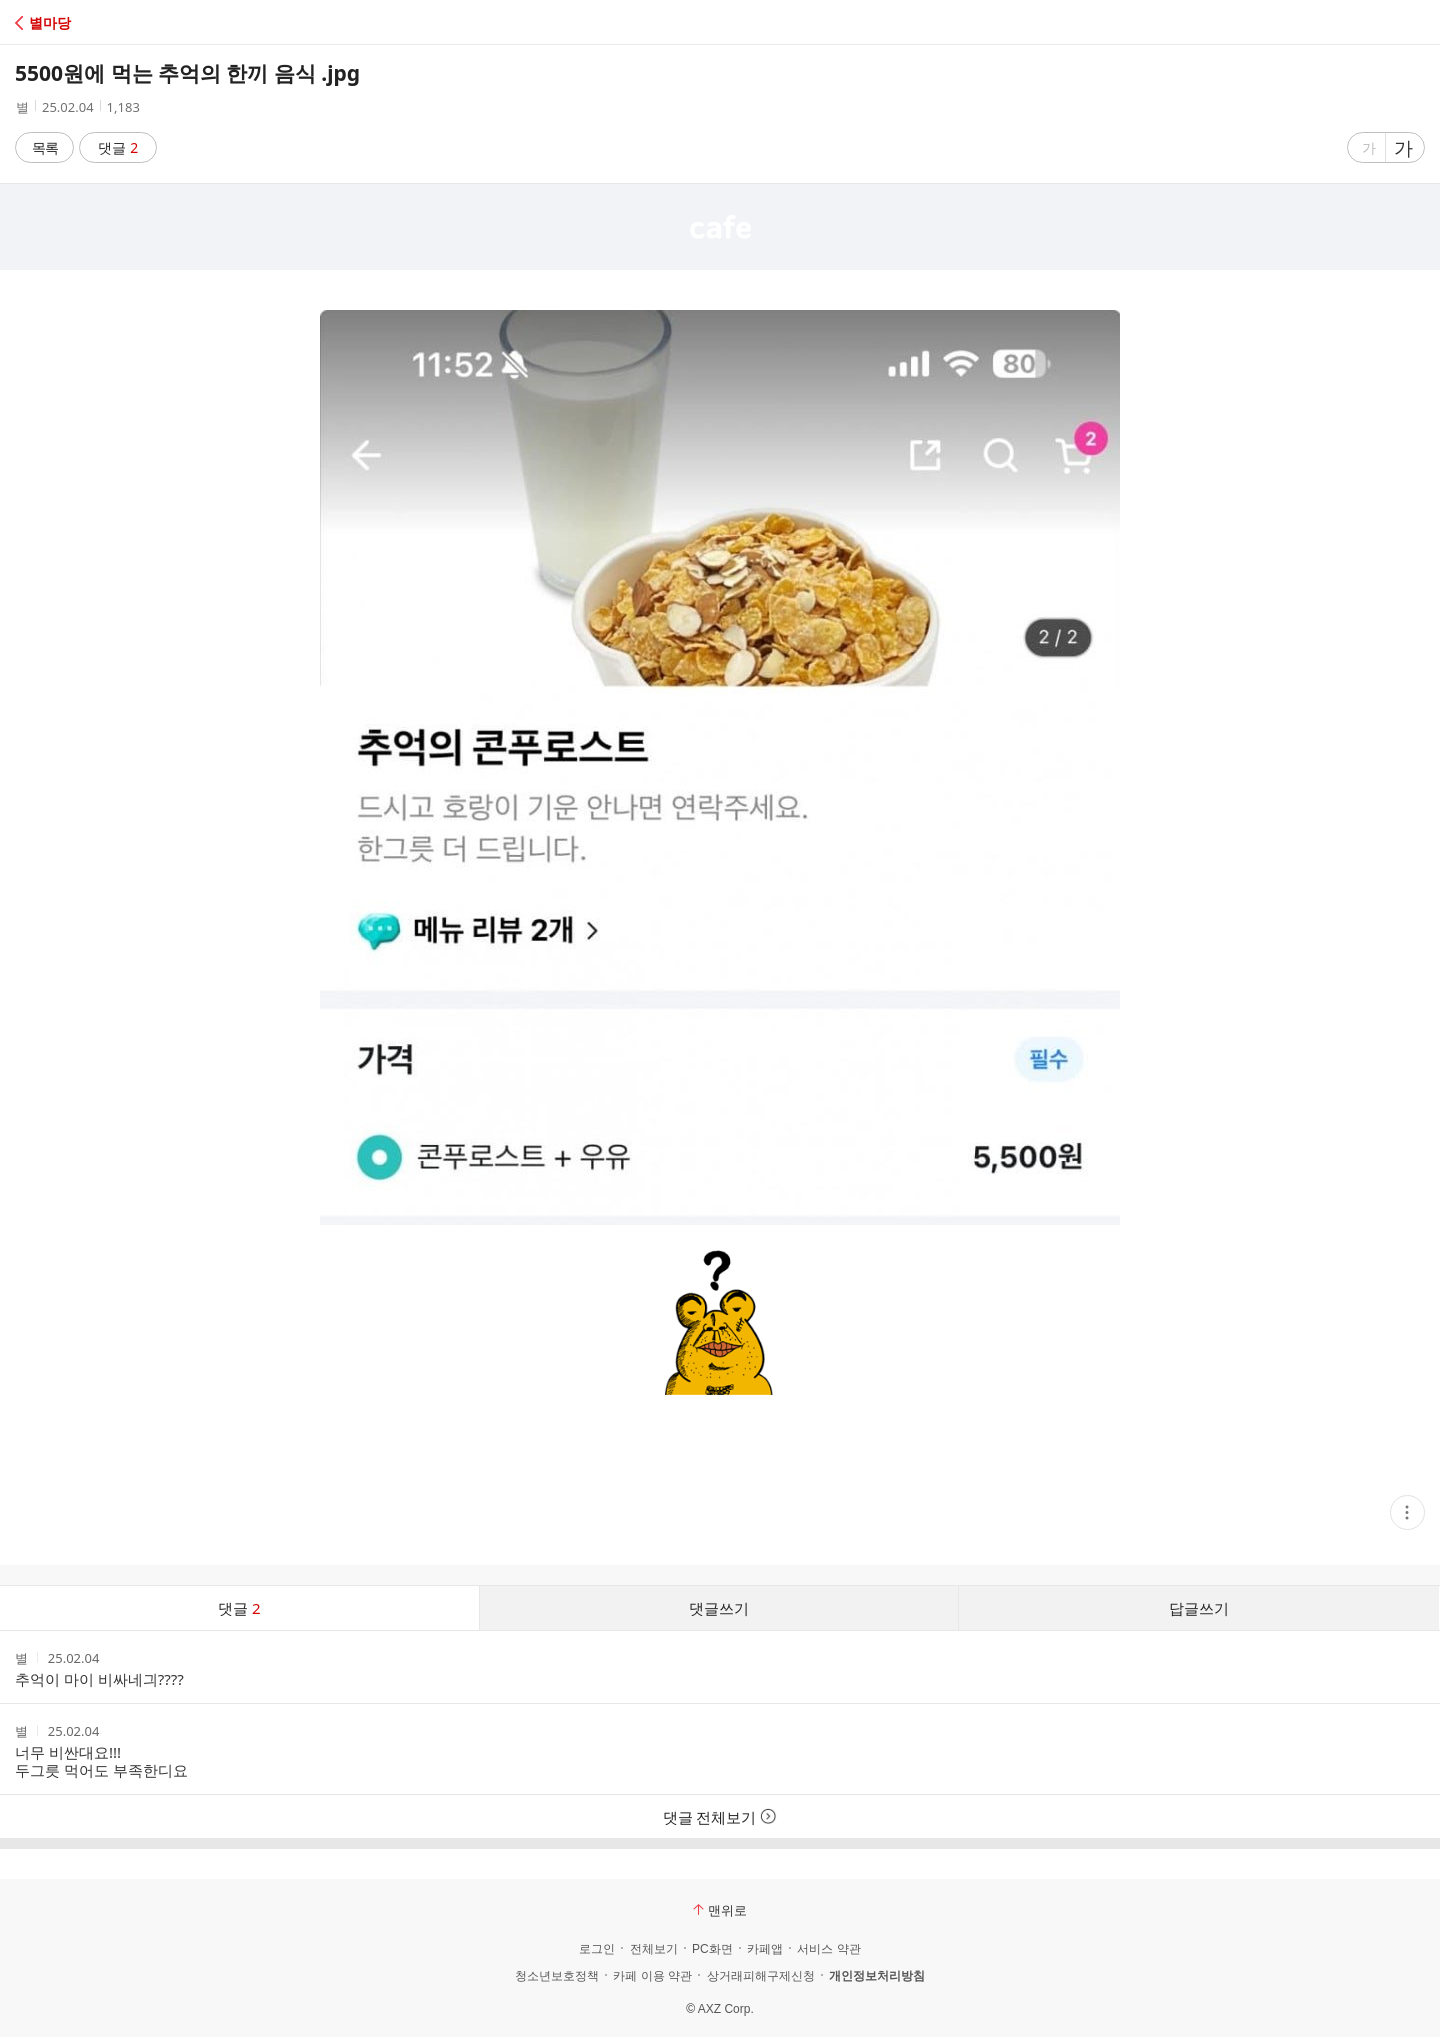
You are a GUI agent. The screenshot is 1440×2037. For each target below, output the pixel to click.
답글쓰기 (1199, 1608)
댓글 (118, 147)
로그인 (597, 1949)
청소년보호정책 (557, 1976)
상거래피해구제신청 (761, 1976)
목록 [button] (45, 147)
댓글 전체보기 (720, 1817)
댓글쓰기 (719, 1608)
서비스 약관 (828, 1949)
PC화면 (712, 1949)
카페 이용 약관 (652, 1976)
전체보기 (654, 1949)
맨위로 (720, 1910)
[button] (102, 22)
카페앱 (765, 1949)
